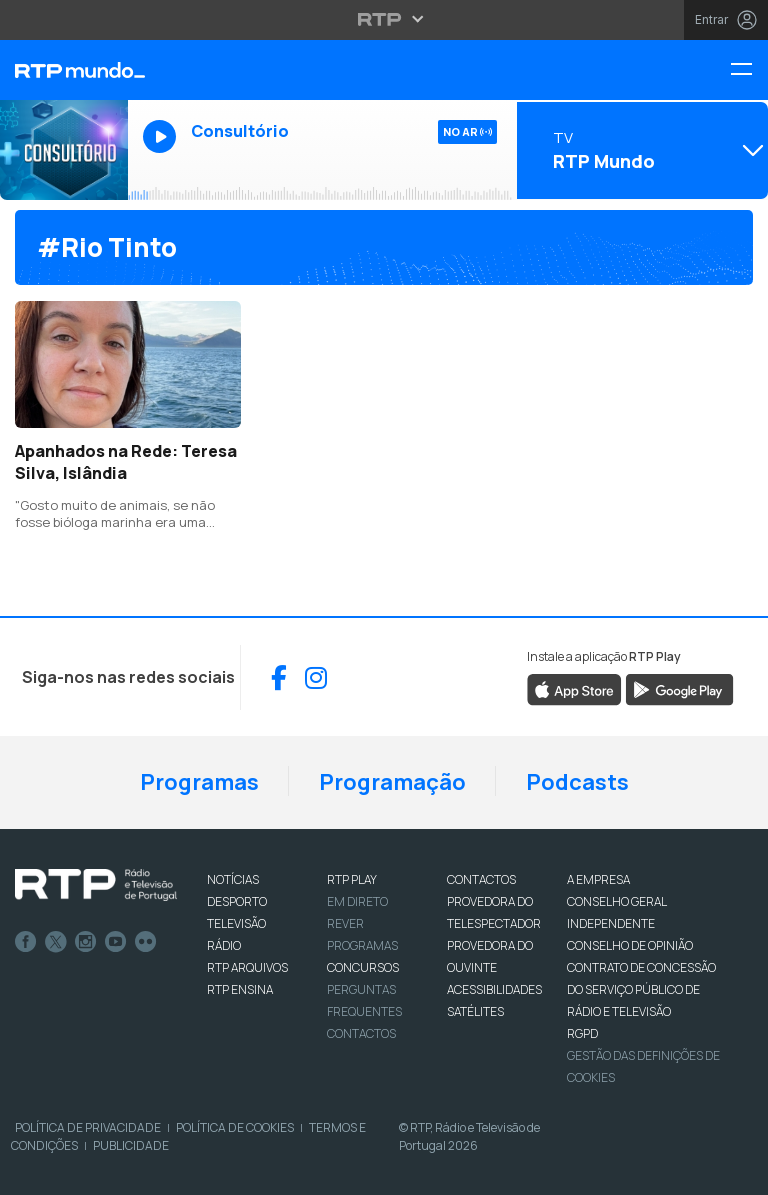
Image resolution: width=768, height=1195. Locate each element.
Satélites (475, 1011)
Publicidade (131, 1145)
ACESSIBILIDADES (494, 989)
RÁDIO (224, 945)
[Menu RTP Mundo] (749, 70)
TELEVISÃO (236, 923)
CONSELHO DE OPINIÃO (630, 945)
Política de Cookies (235, 1127)
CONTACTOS (481, 879)
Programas (199, 782)
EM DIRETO (357, 901)
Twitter (56, 942)
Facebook (26, 942)
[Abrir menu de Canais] (640, 150)
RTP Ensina (240, 989)
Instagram (86, 942)
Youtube (116, 942)
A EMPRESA (598, 879)
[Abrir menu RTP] (384, 19)
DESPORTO (237, 901)
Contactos (361, 1033)
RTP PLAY (352, 879)
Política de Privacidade (88, 1127)
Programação (392, 782)
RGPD (582, 1033)
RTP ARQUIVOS (247, 967)
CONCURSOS (363, 967)
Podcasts (577, 782)
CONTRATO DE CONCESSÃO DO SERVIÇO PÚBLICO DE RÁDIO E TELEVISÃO (641, 989)
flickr (146, 942)
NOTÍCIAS (233, 879)
